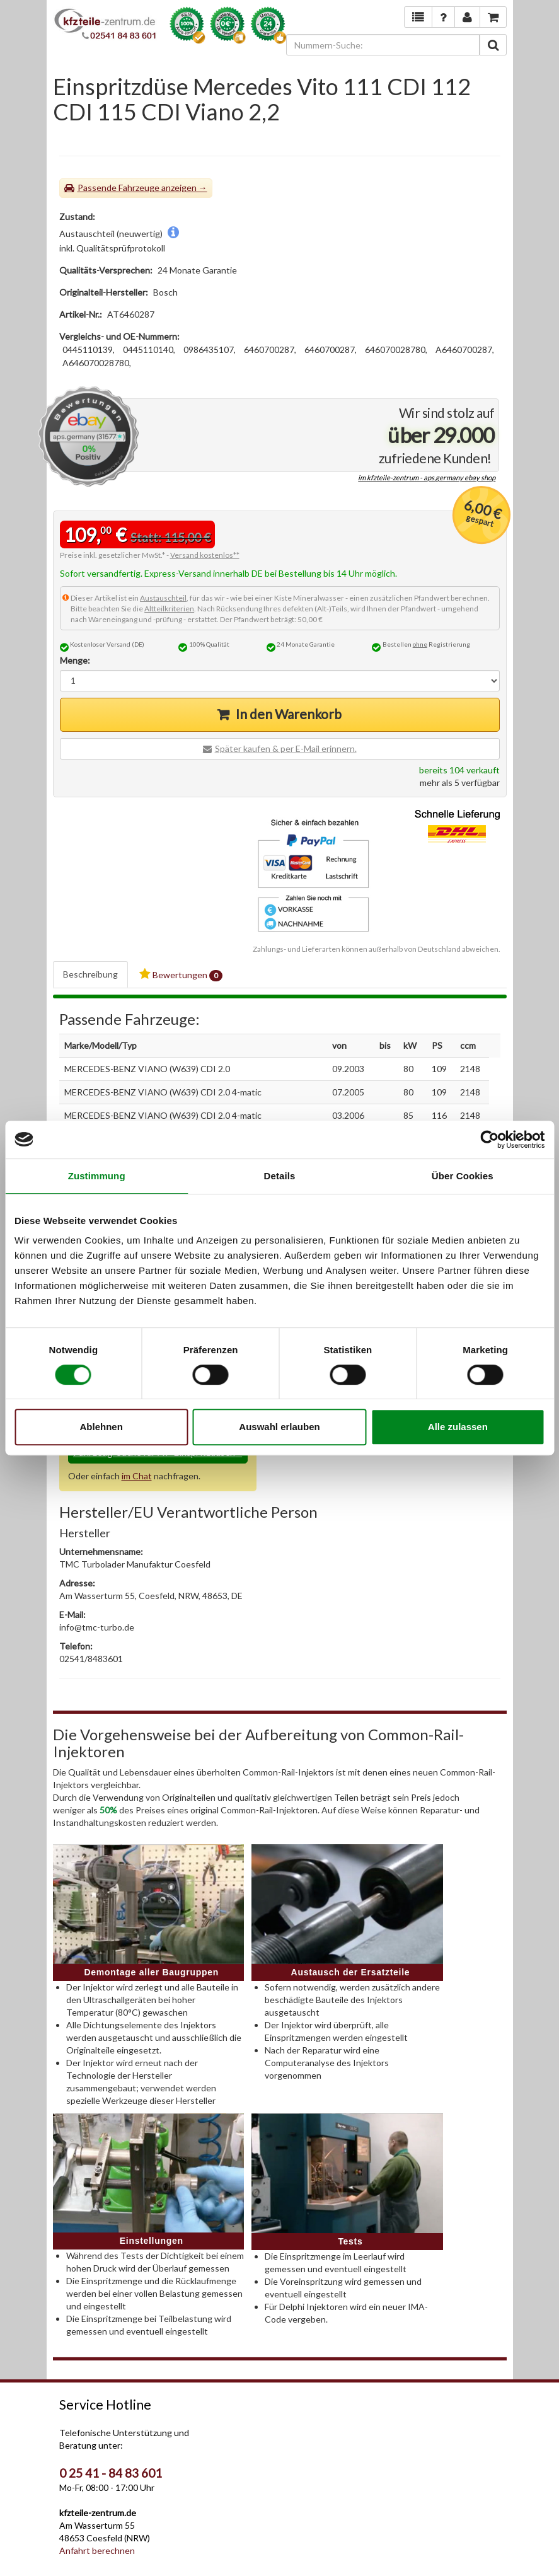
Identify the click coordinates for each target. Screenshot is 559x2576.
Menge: (75, 660)
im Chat (137, 1475)
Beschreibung (90, 974)
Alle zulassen (458, 1426)
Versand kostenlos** (204, 555)
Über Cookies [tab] (462, 1175)
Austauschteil (163, 598)
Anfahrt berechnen (97, 2550)
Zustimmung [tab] (96, 1175)
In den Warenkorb (289, 714)
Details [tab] (280, 1175)
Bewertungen (180, 974)
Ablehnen (101, 1426)
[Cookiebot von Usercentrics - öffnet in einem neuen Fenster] (489, 1139)
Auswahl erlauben (279, 1426)
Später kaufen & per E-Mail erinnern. (286, 748)
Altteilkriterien (169, 608)
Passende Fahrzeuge (118, 187)
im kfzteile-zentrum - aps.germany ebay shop (426, 478)
